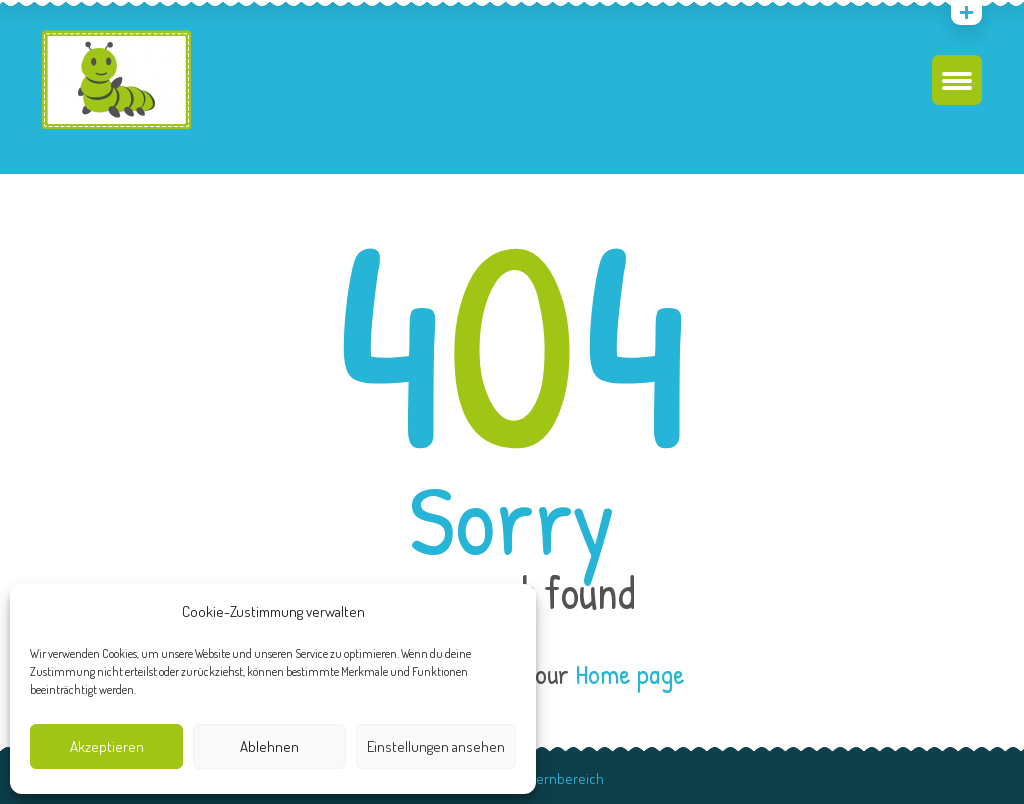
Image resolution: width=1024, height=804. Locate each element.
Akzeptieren (107, 746)
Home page (630, 674)
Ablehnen (269, 746)
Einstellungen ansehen (436, 746)
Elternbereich (562, 778)
